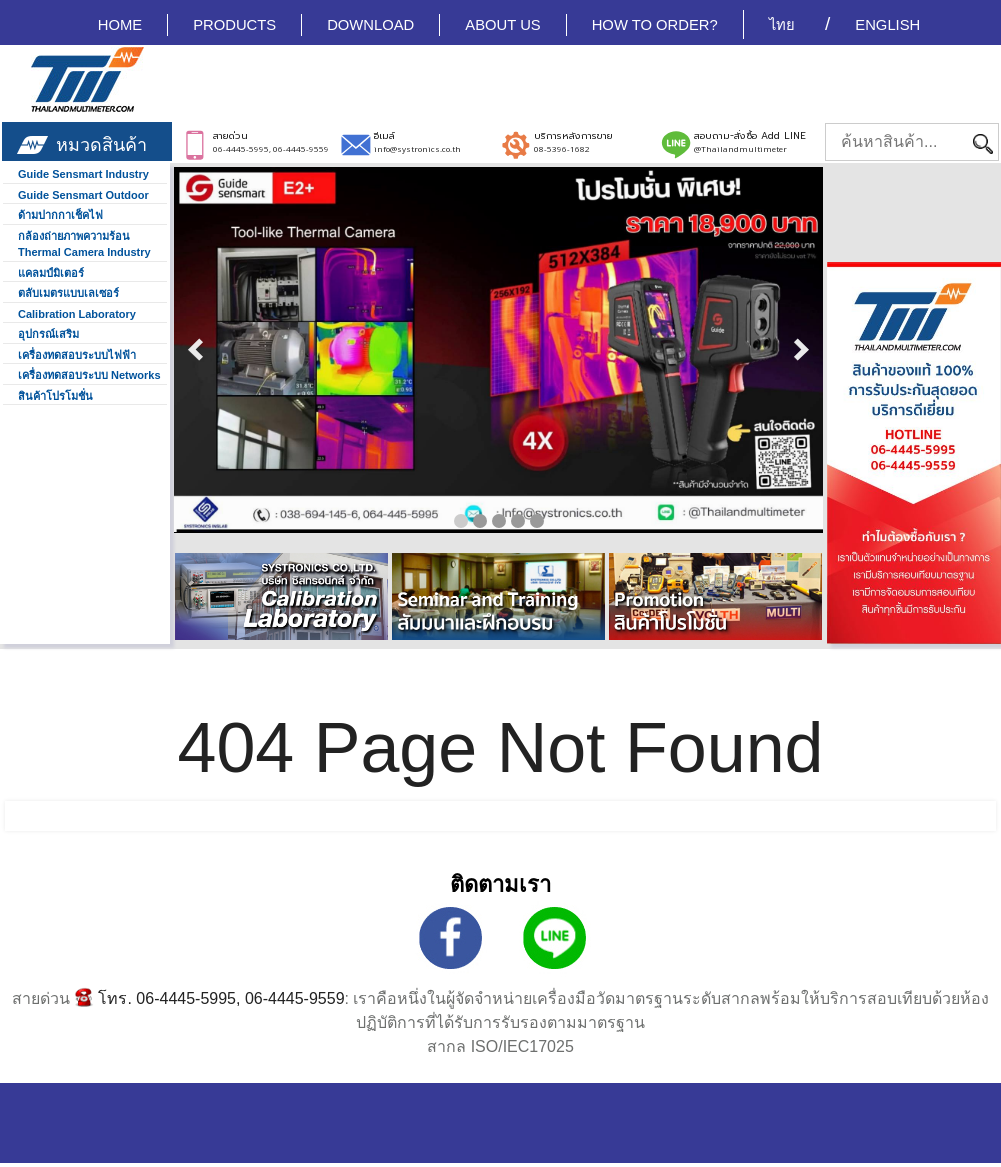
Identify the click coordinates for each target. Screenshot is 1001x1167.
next (801, 350)
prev (196, 350)
